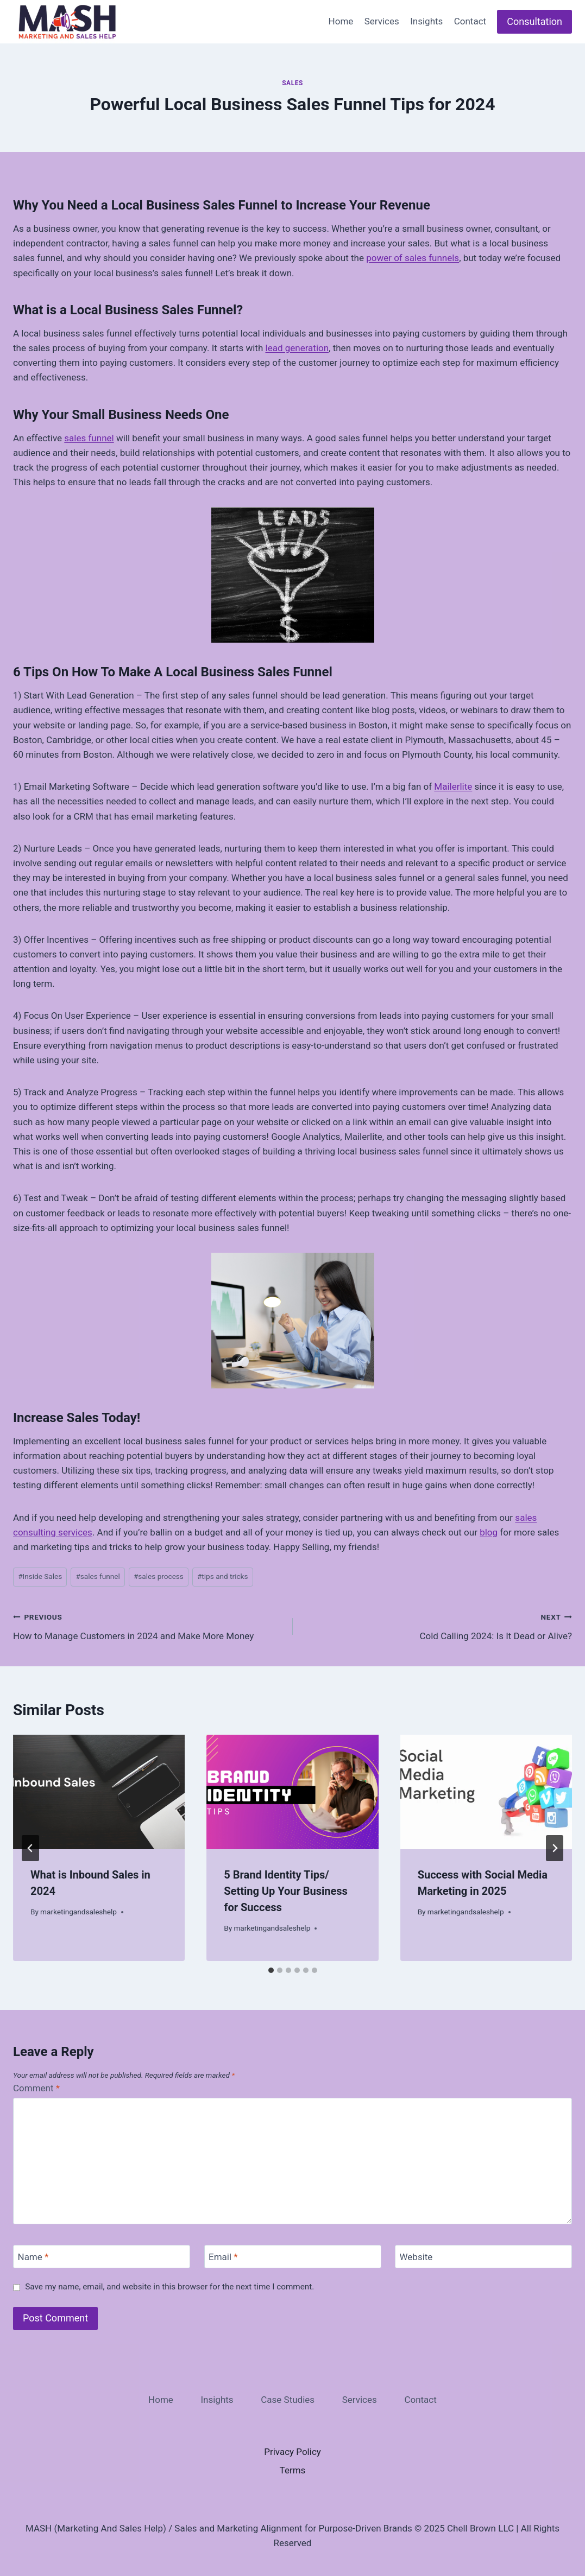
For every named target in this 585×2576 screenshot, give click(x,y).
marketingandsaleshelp (78, 1911)
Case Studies (287, 2399)
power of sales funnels (412, 257)
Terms (293, 2470)
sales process (159, 1576)
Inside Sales (40, 1576)
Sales (292, 83)
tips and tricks (222, 1576)
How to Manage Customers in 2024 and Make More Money (148, 1625)
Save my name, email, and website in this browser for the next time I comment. (169, 2287)
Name (33, 2256)
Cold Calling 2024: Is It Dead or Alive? (437, 1625)
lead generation (297, 347)
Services (381, 21)
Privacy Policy (292, 2451)
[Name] (101, 2256)
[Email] (292, 2256)
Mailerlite (453, 786)
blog (489, 1532)
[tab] (271, 1970)
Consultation (534, 21)
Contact (470, 21)
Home (341, 21)
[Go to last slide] (30, 1848)
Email (223, 2256)
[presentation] (99, 1792)
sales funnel (89, 438)
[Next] (554, 1848)
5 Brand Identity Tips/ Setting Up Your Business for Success (286, 1891)
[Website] (483, 2256)
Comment (36, 2088)
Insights (426, 21)
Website (416, 2256)
